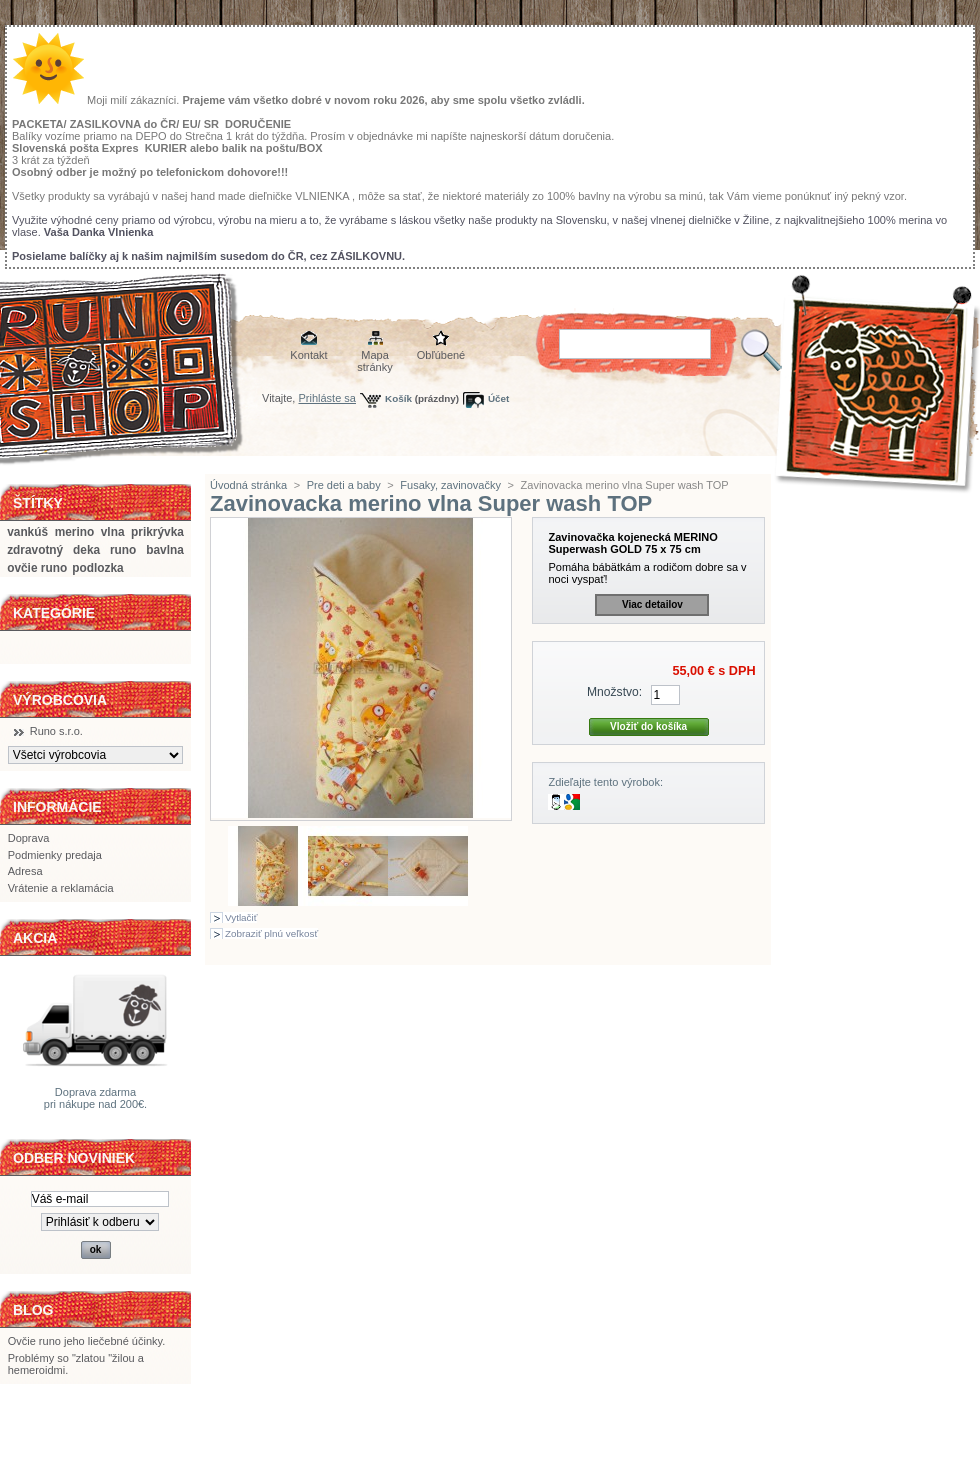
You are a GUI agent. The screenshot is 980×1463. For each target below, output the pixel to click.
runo (123, 550)
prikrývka (157, 532)
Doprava (29, 838)
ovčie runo (37, 568)
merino (75, 532)
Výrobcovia (60, 700)
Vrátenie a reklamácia (61, 888)
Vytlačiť (241, 917)
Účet (498, 398)
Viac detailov (652, 604)
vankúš (27, 532)
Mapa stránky (374, 356)
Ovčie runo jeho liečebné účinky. (87, 1341)
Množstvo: (614, 692)
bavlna (165, 550)
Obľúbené (441, 355)
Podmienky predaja (55, 855)
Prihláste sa (327, 398)
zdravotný (35, 550)
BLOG (33, 1310)
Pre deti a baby (344, 485)
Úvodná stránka (248, 485)
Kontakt (308, 355)
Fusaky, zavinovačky (450, 485)
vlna (113, 532)
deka (86, 550)
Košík (398, 398)
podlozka (97, 568)
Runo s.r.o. (56, 731)
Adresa (25, 871)
